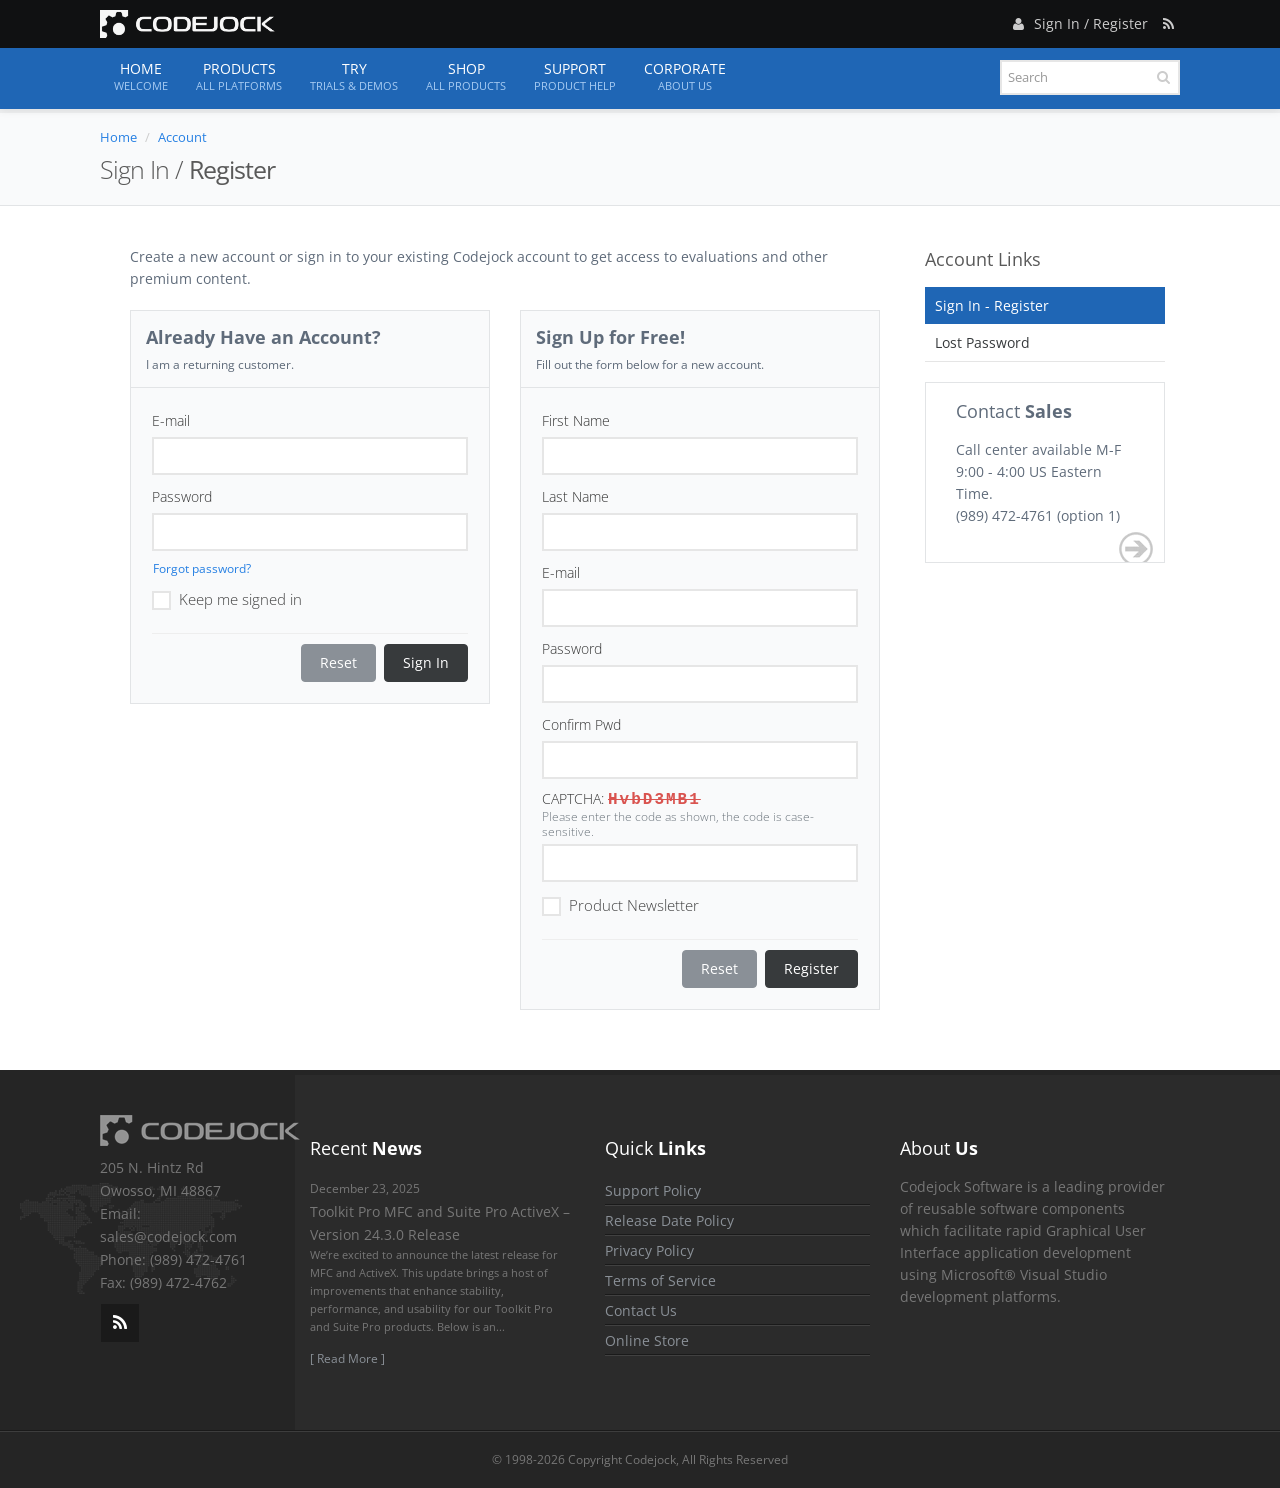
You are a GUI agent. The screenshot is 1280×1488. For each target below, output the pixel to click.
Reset (338, 662)
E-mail (171, 420)
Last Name (575, 496)
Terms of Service (660, 1280)
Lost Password (982, 342)
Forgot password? (202, 568)
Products (239, 77)
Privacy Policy (649, 1250)
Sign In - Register (992, 305)
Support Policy (653, 1190)
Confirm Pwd (581, 724)
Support (575, 77)
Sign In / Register (1078, 20)
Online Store (647, 1340)
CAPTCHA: (573, 798)
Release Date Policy (669, 1220)
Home (141, 77)
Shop (466, 77)
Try (354, 77)
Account (182, 137)
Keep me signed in (227, 598)
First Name (576, 420)
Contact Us (641, 1310)
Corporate (685, 77)
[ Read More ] (347, 1358)
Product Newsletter (620, 904)
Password (182, 496)
